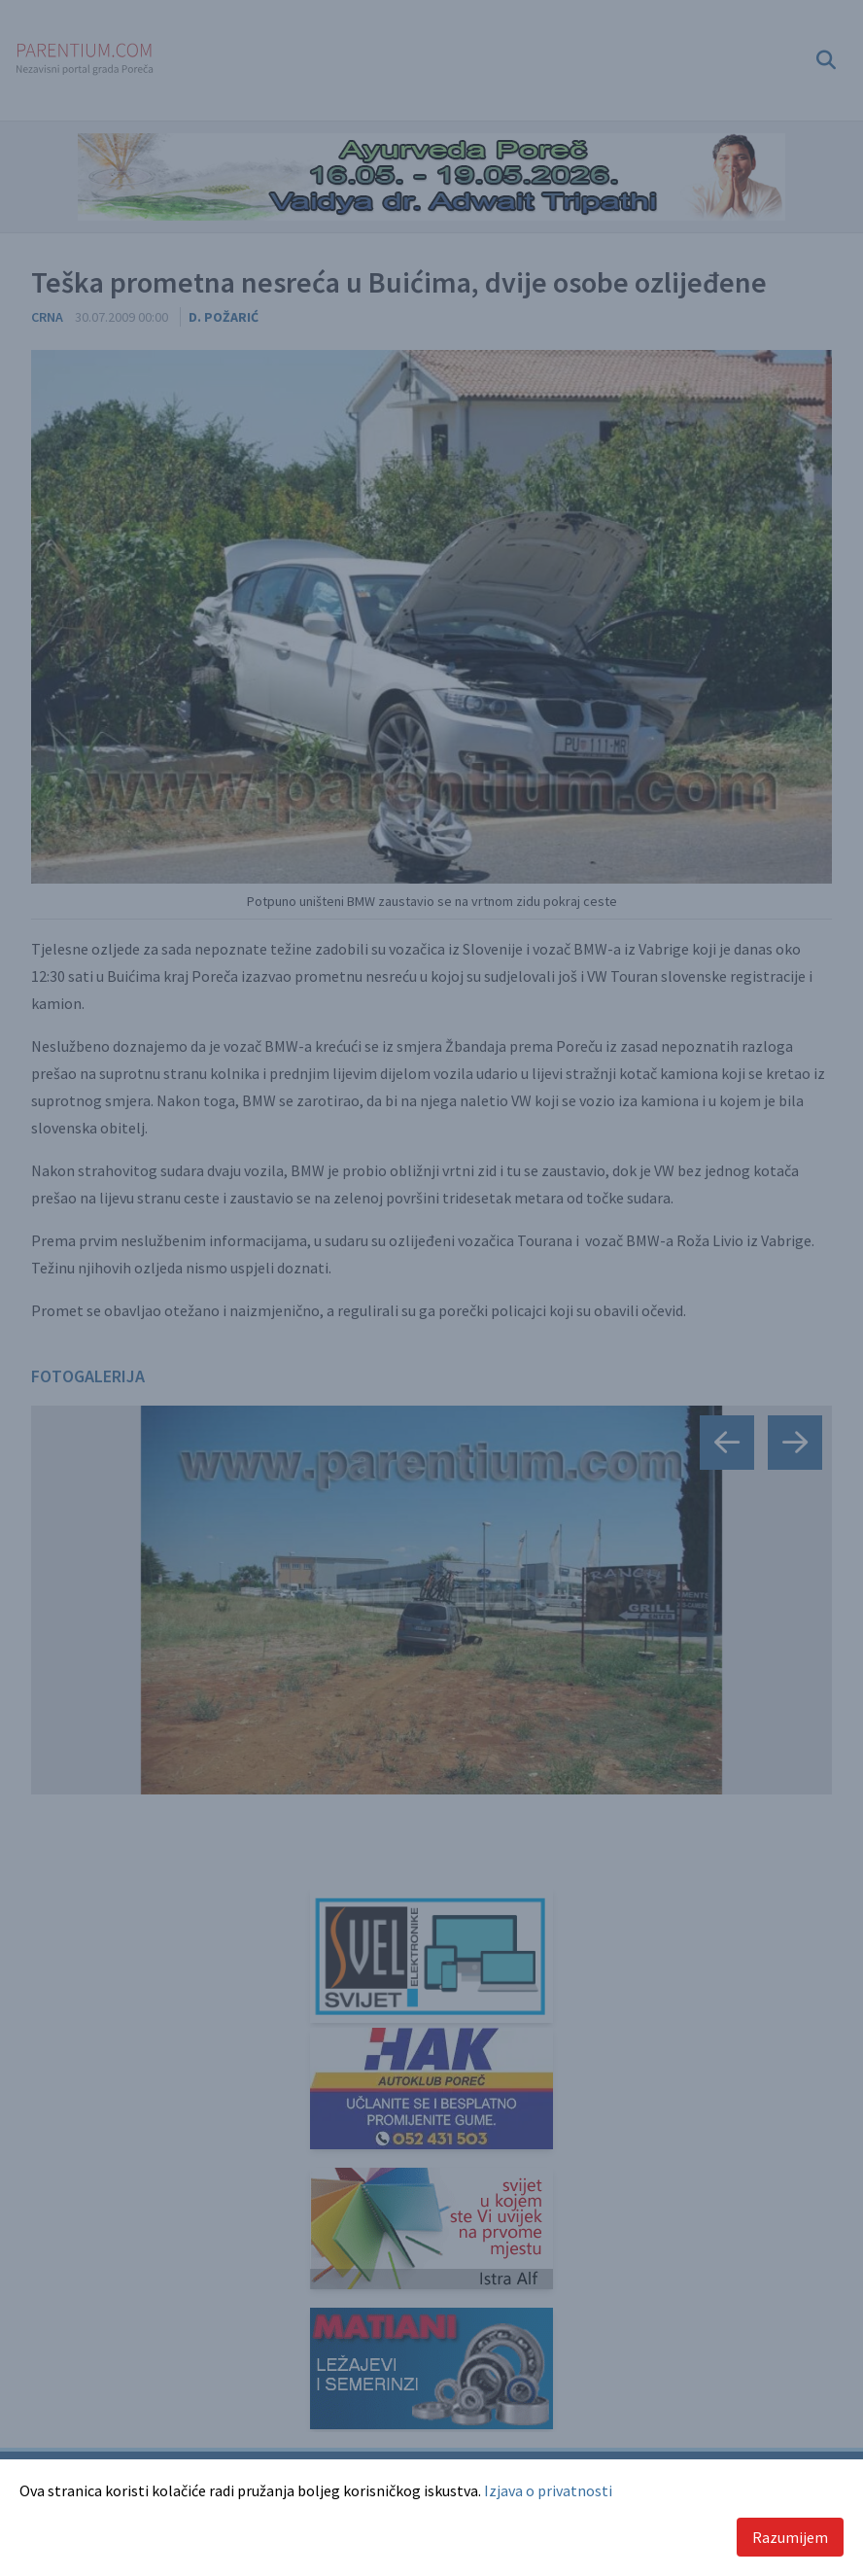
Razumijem (790, 2537)
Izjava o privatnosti (548, 2490)
